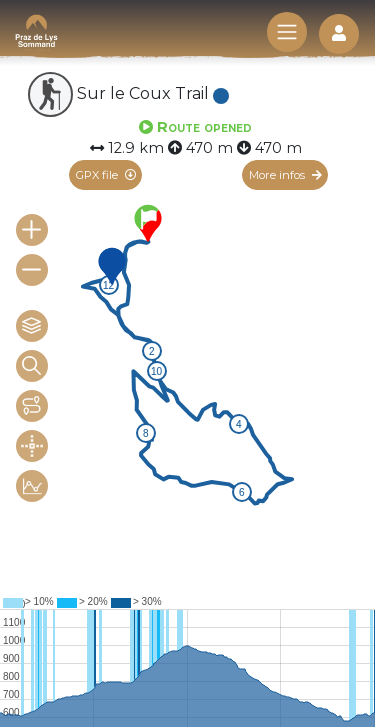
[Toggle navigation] (287, 32)
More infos (285, 175)
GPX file (106, 175)
